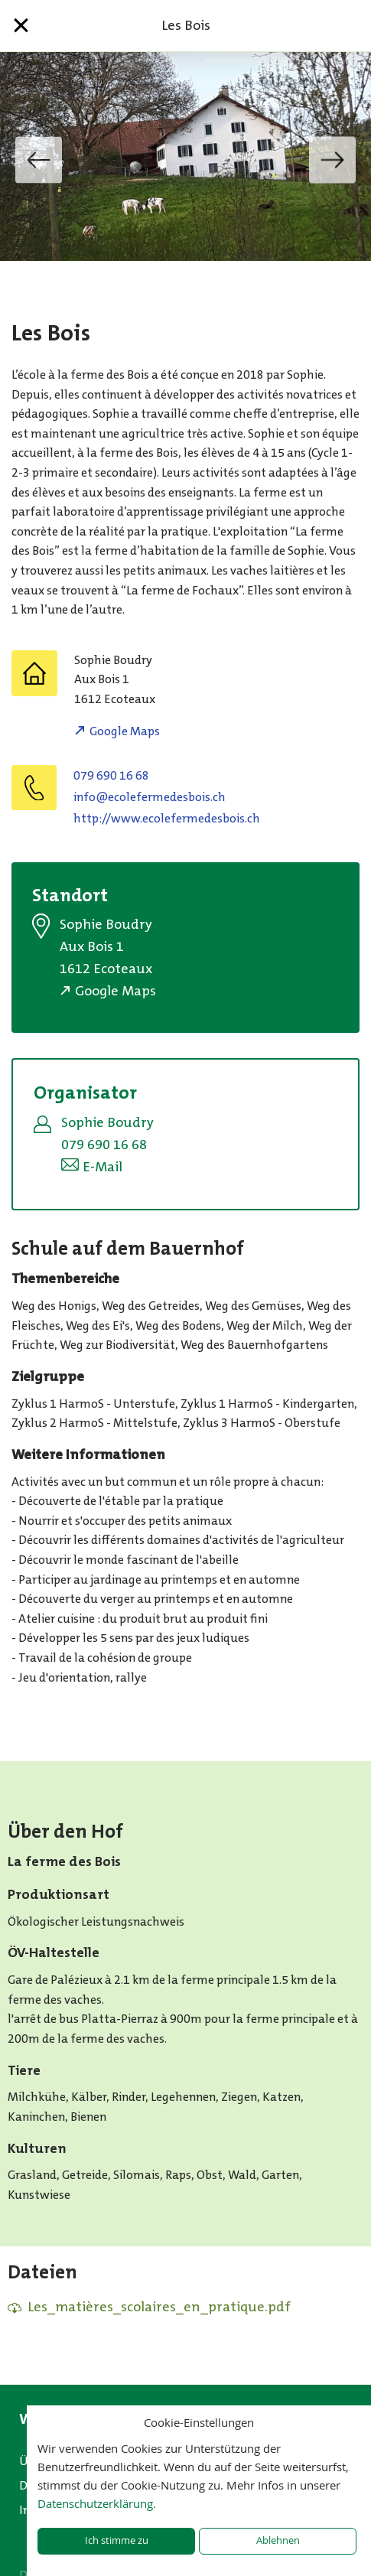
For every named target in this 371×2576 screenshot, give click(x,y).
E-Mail (102, 1167)
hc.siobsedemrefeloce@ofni (149, 797)
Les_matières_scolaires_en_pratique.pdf (159, 2307)
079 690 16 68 (111, 775)
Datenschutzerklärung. (96, 2503)
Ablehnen (278, 2540)
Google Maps (124, 731)
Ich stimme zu (116, 2540)
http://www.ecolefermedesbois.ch (166, 818)
